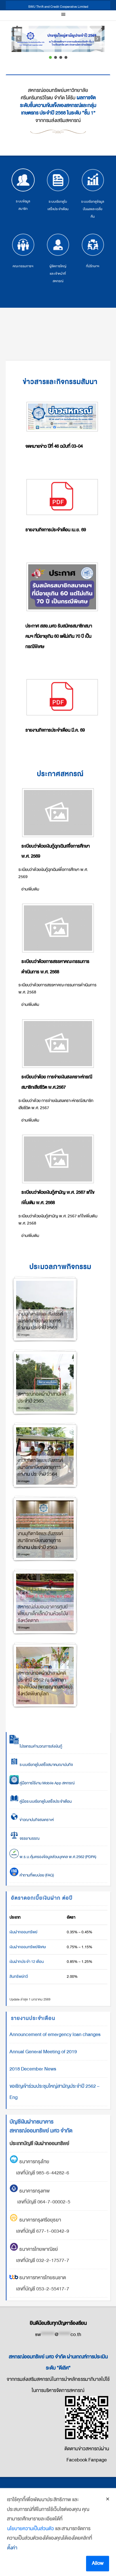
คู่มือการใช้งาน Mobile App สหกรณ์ (42, 1783)
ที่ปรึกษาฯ (92, 251)
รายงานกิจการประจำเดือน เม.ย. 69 (55, 530)
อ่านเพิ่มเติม (30, 889)
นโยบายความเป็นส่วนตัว (30, 2555)
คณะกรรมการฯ (23, 251)
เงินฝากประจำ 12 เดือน (26, 1961)
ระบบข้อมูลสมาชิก (23, 190)
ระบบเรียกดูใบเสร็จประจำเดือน (58, 190)
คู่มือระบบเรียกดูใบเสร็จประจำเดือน (40, 1801)
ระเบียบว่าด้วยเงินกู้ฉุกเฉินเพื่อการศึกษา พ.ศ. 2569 (55, 851)
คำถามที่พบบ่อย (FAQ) (31, 1875)
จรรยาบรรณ (24, 1838)
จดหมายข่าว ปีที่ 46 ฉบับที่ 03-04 (54, 446)
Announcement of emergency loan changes (54, 2034)
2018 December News (32, 2069)
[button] (58, 39)
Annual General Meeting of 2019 (43, 2052)
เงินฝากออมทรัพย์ (23, 1932)
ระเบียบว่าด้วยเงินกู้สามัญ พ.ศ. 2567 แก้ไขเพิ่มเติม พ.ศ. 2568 (57, 1197)
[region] (58, 43)
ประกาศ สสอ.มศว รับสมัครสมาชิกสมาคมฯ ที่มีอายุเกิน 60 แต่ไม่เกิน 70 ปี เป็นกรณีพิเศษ (58, 636)
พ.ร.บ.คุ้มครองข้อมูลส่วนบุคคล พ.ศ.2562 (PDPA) (52, 1856)
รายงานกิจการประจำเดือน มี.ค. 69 (55, 730)
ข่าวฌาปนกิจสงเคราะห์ (36, 1819)
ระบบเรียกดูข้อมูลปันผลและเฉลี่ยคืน (92, 193)
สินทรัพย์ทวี (18, 1976)
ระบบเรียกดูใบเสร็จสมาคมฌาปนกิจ (41, 1764)
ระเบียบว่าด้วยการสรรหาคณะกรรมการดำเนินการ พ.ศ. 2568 (55, 967)
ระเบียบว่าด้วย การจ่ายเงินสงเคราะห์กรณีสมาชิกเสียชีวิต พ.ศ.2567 (56, 1082)
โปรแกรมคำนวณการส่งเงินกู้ (35, 1746)
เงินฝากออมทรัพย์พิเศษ (27, 1947)
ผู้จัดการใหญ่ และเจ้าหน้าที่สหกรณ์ (58, 258)
